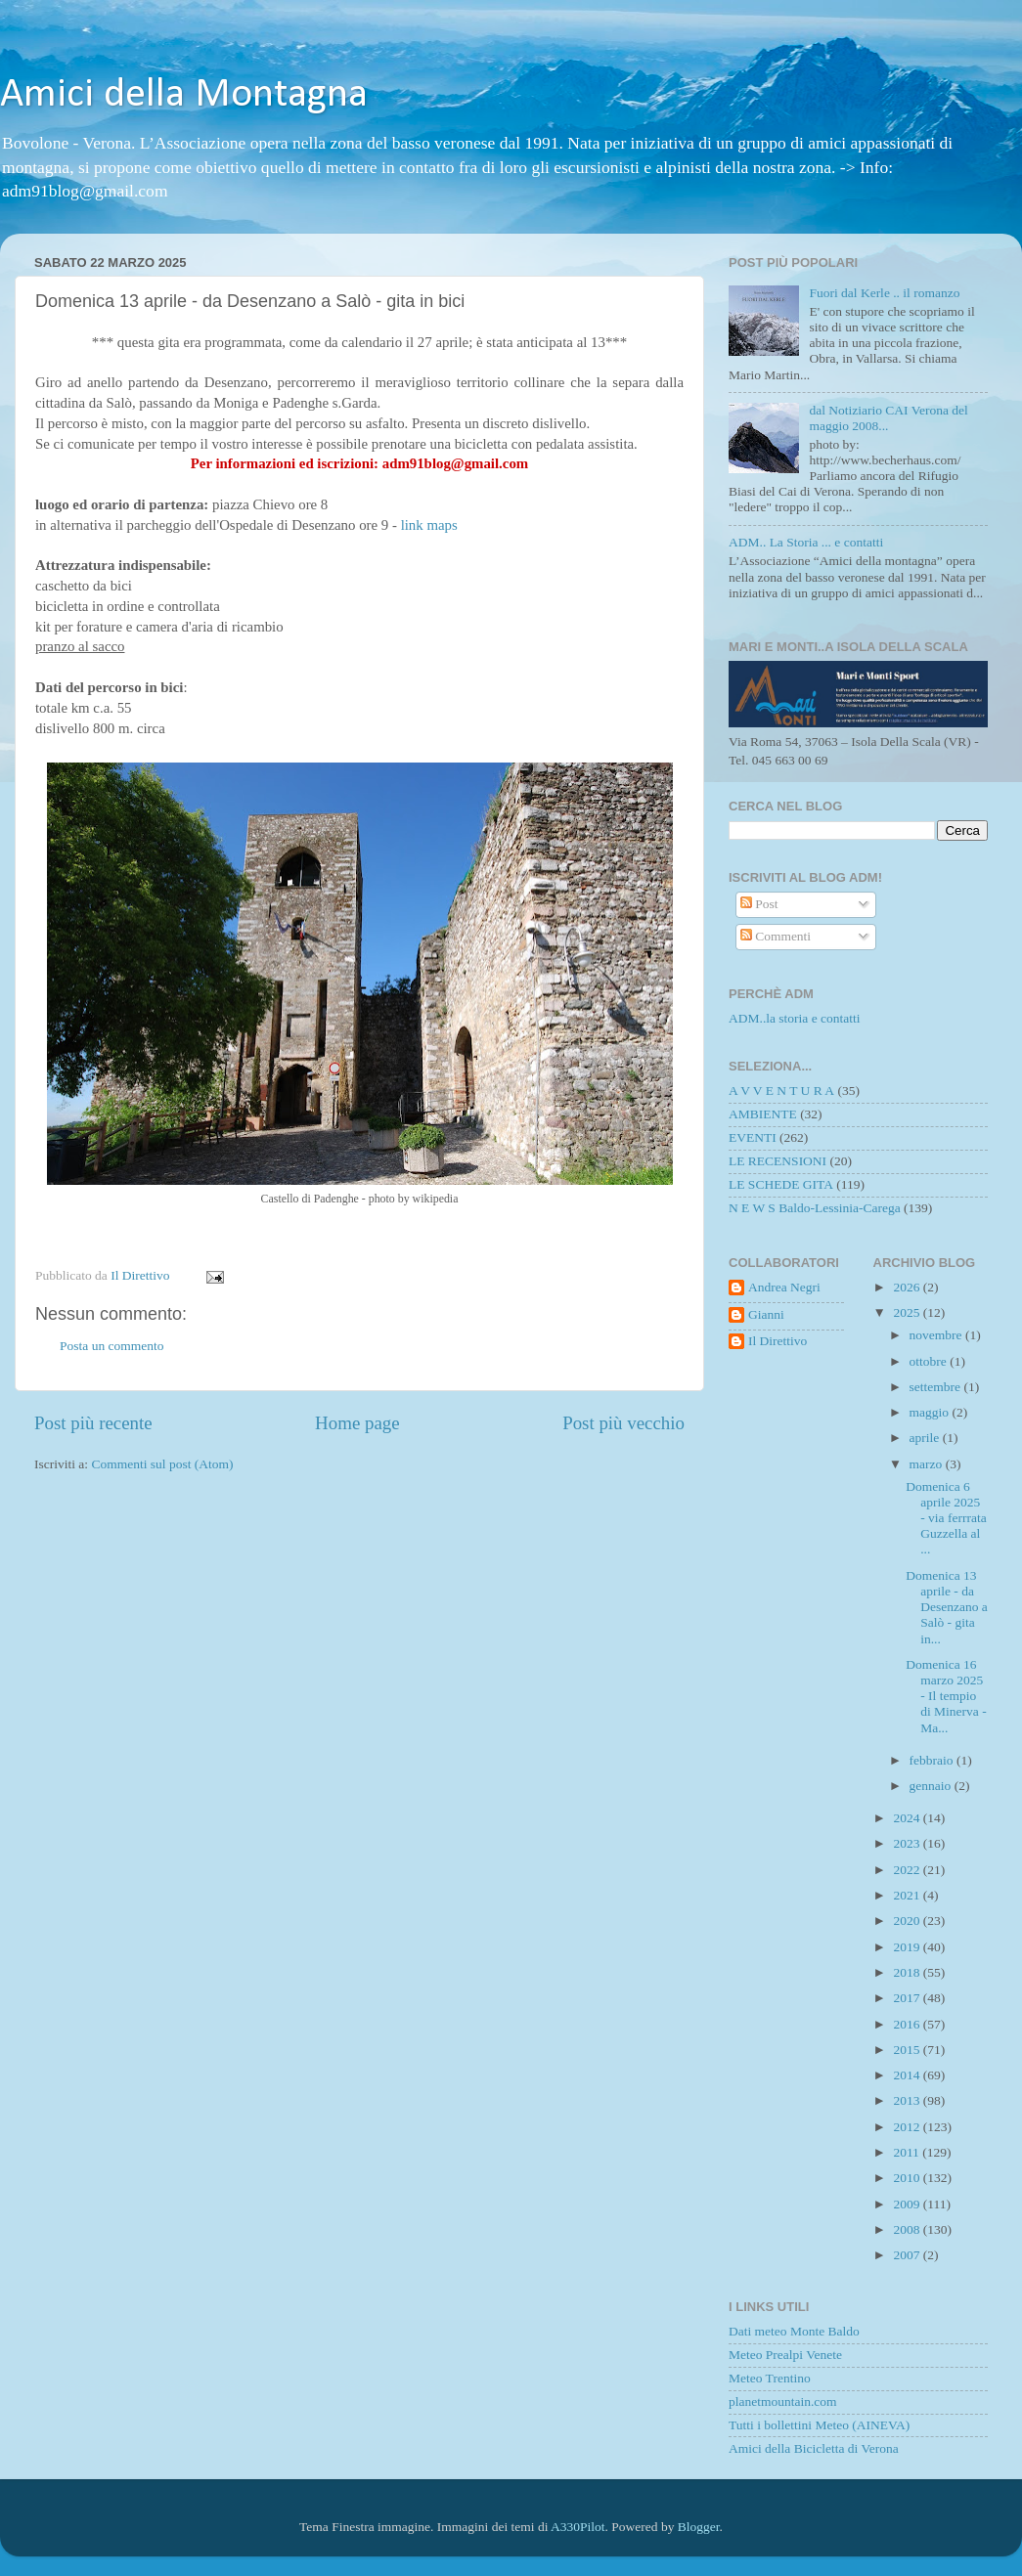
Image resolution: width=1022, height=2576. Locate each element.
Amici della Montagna (184, 95)
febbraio (933, 1760)
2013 (907, 2100)
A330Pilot (578, 2526)
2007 (907, 2255)
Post (759, 903)
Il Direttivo (777, 1340)
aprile (926, 1437)
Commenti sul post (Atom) (162, 1464)
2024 (907, 1818)
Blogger (699, 2526)
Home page (357, 1423)
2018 (907, 1972)
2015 (907, 2049)
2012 (907, 2126)
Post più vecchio (623, 1423)
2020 (907, 1920)
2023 (907, 1843)
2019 (907, 1947)
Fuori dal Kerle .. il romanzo (884, 292)
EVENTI (753, 1137)
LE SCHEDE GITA (781, 1184)
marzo (928, 1464)
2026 (907, 1287)
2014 (907, 2075)
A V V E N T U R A (781, 1090)
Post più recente (93, 1423)
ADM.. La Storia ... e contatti (806, 542)
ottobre (930, 1361)
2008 (907, 2229)
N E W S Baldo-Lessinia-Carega (815, 1208)
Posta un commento (112, 1345)
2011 (907, 2152)
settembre (937, 1386)
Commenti (775, 936)
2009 (907, 2204)
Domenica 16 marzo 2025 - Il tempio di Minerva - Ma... (946, 1696)
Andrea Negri (784, 1287)
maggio (931, 1412)
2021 (907, 1895)
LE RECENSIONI (777, 1161)
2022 (907, 1869)
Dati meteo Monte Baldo (794, 2331)
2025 (907, 1312)
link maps (429, 525)
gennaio (932, 1785)
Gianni (766, 1314)
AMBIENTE (763, 1114)
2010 (907, 2177)
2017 (907, 1997)
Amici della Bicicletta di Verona (814, 2448)
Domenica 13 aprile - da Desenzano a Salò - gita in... (947, 1607)
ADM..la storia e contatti (795, 1018)
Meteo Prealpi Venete (785, 2354)
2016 (907, 2024)
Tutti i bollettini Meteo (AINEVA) (819, 2425)
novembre (937, 1335)
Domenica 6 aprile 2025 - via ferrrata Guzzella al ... (946, 1518)
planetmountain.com (783, 2401)
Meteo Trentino (770, 2378)
